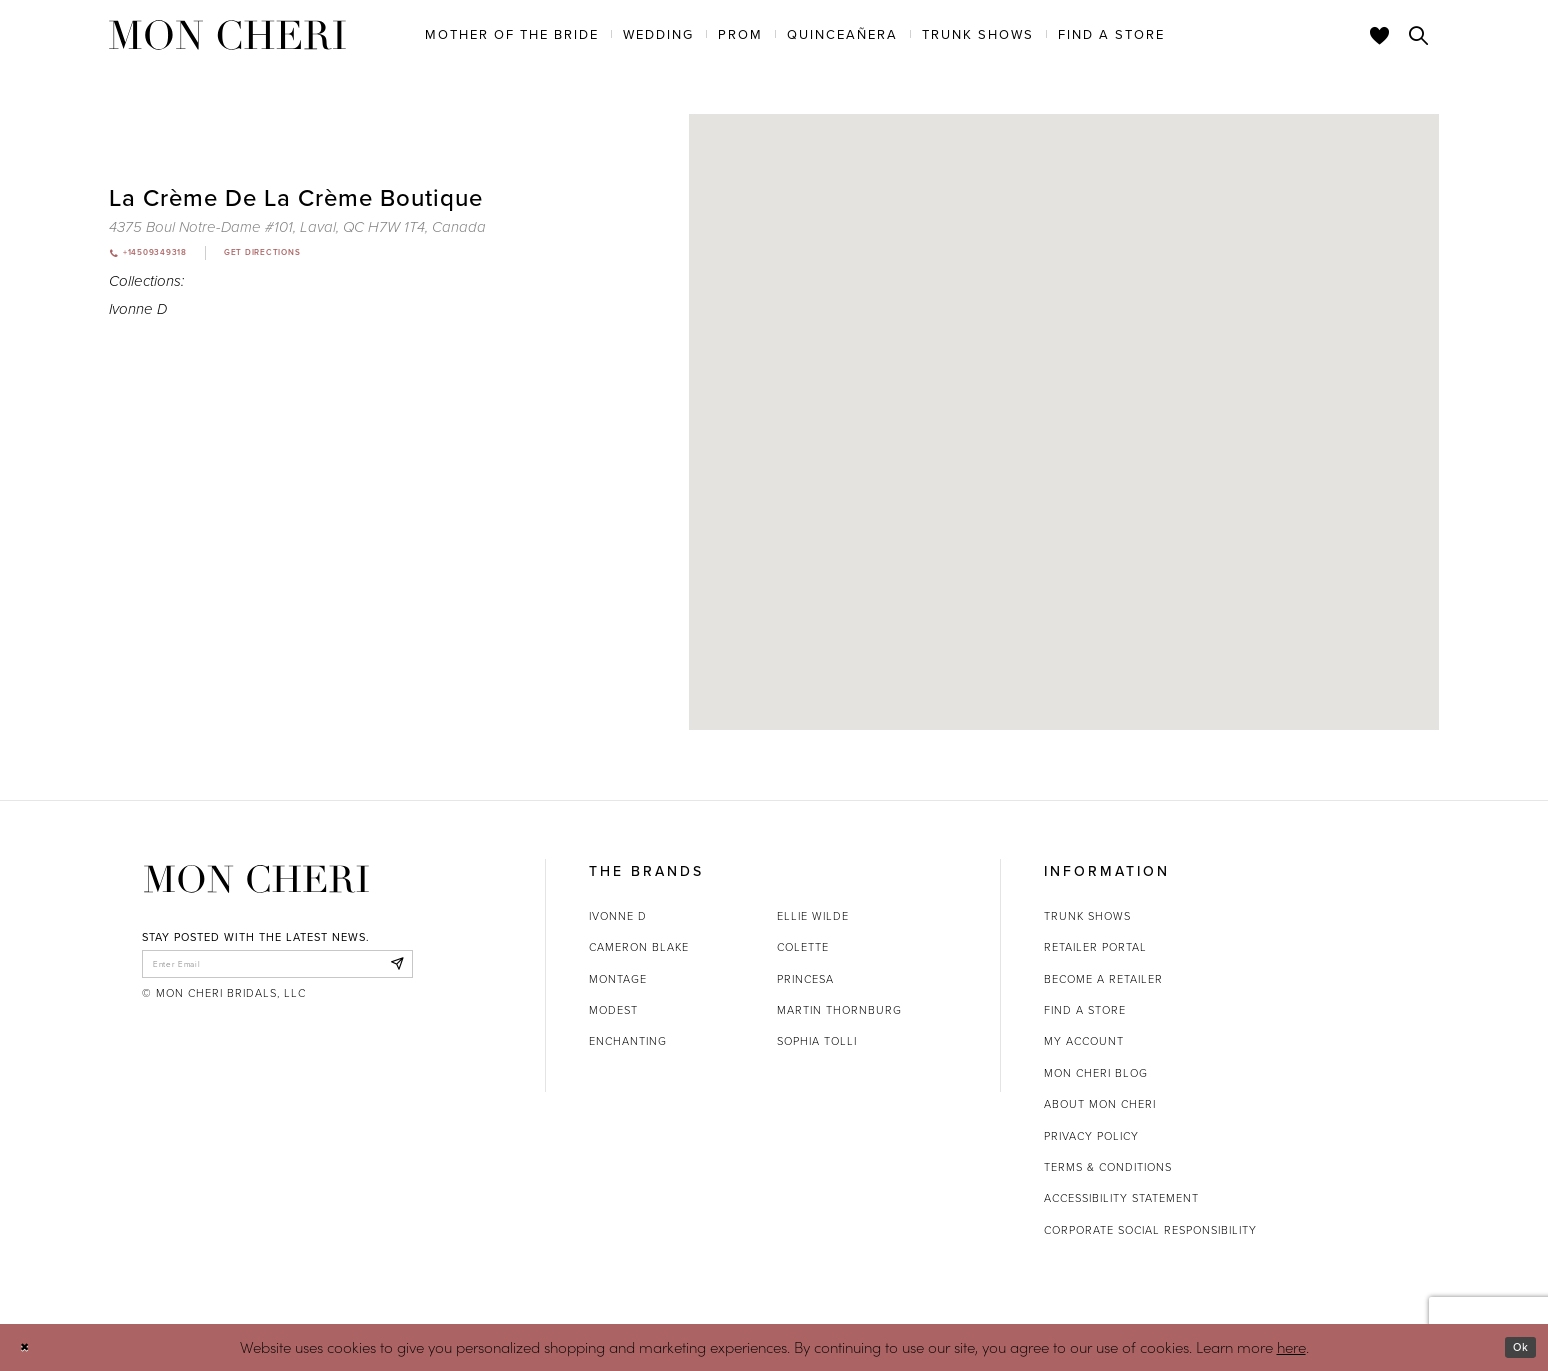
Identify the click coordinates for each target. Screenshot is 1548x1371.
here (1291, 1346)
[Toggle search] (1419, 35)
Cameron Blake (639, 947)
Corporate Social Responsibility (1150, 1230)
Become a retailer (1103, 979)
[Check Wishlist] (1380, 35)
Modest (613, 1010)
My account (1084, 1041)
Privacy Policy (1091, 1136)
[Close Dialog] (29, 1347)
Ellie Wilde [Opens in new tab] (813, 916)
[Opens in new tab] (297, 227)
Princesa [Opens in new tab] (805, 979)
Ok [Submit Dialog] (1515, 1347)
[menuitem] (512, 34)
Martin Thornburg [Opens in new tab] (839, 1010)
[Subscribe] (392, 968)
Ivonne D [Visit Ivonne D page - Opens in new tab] (138, 313)
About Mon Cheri (1100, 1104)
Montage (618, 979)
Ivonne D (618, 916)
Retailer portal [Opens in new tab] (1095, 947)
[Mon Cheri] (256, 879)
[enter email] (277, 968)
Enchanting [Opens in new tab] (628, 1041)
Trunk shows (1087, 916)
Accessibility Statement (1121, 1198)
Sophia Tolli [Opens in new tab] (817, 1041)
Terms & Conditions (1108, 1167)
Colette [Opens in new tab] (803, 947)
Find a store (1085, 1010)
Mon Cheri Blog (1096, 1073)
